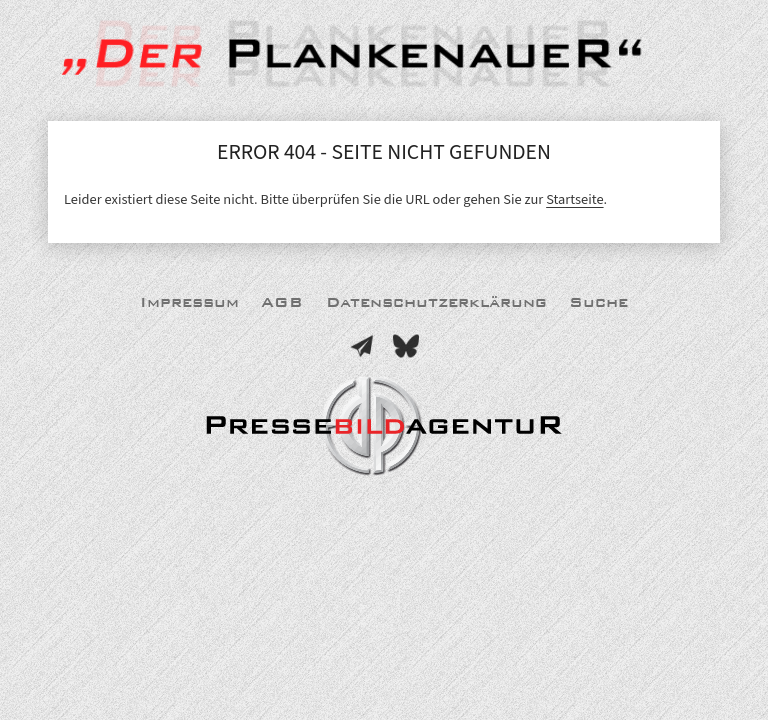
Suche (598, 302)
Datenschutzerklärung (436, 302)
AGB (282, 302)
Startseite (574, 199)
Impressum (189, 302)
